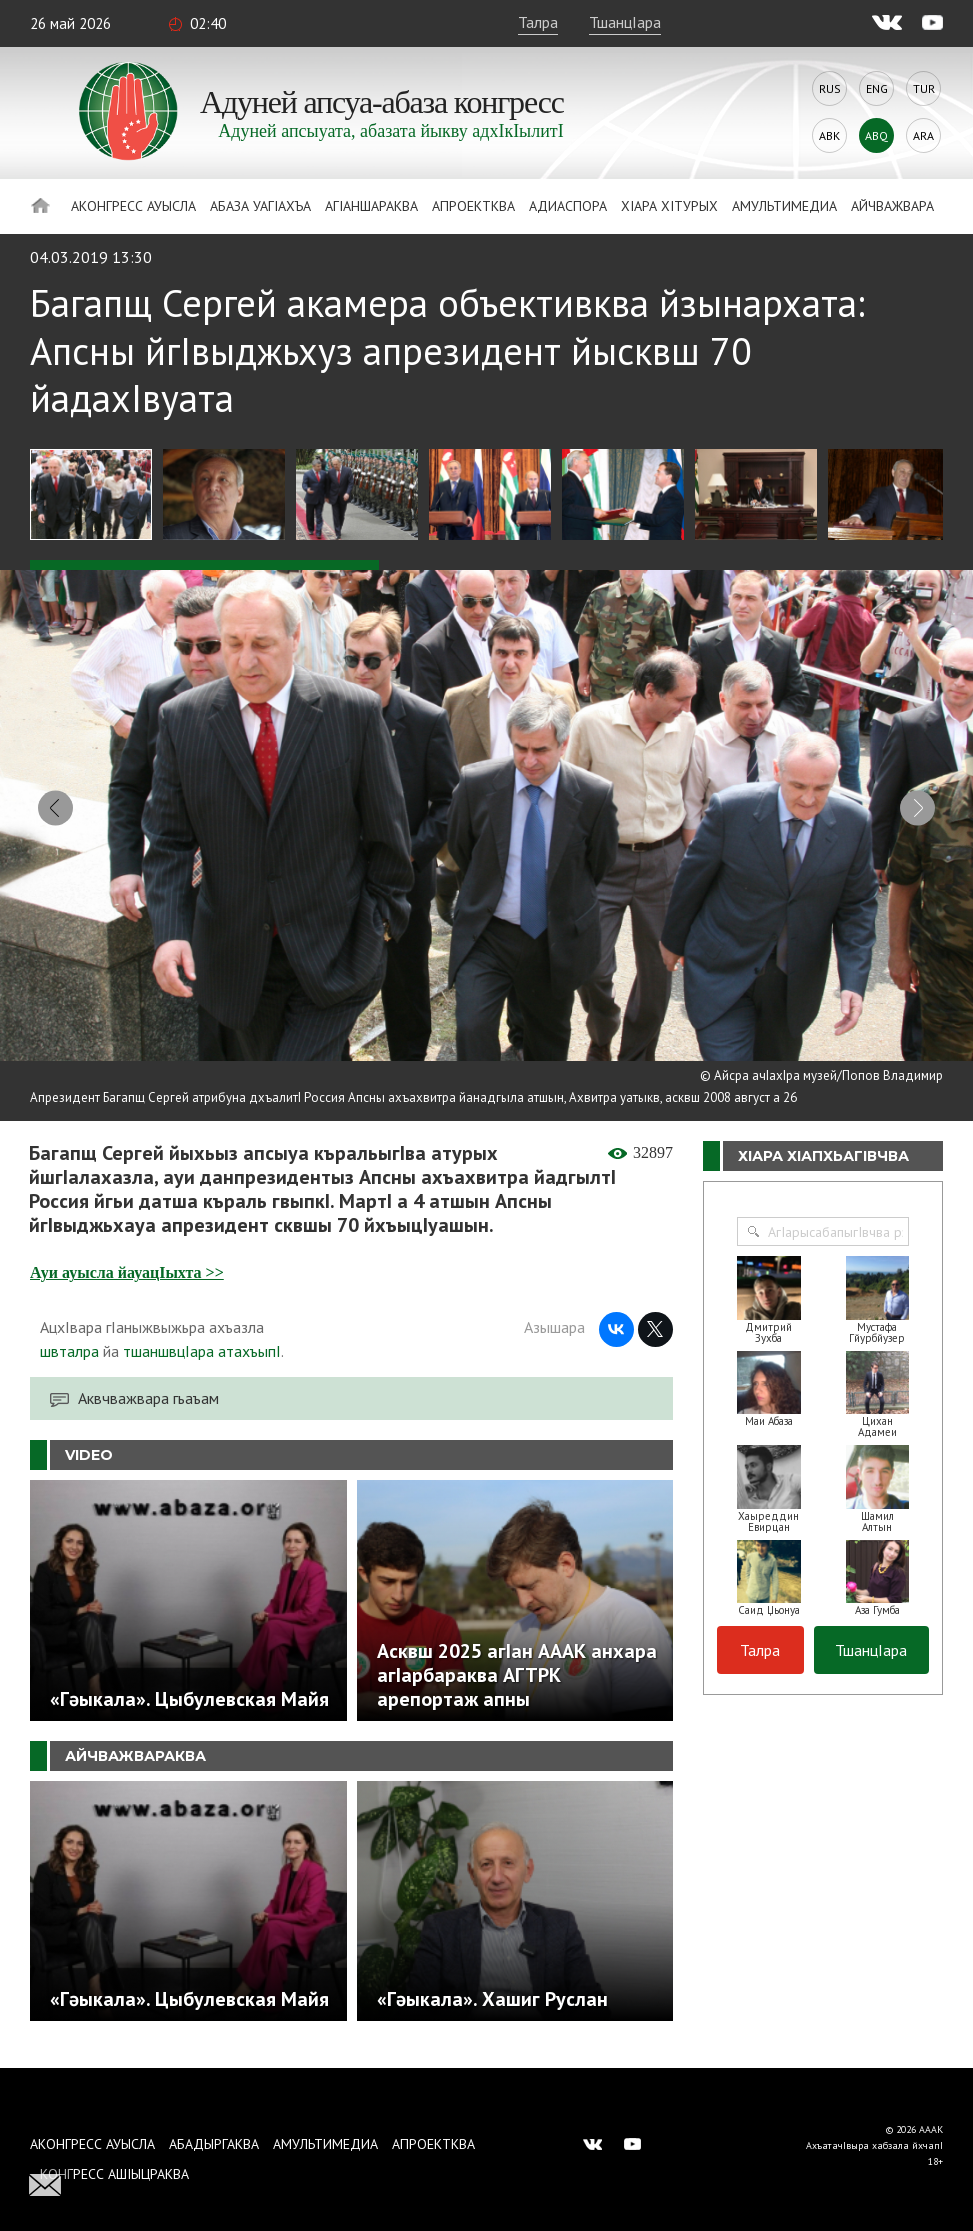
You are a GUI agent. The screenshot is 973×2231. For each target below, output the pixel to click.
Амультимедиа (784, 206)
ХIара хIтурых (669, 206)
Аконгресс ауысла (133, 206)
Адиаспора (568, 206)
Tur (924, 88)
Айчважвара (892, 206)
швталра (69, 1359)
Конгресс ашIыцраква (114, 2174)
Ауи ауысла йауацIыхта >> (127, 1280)
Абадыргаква (214, 2144)
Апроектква (473, 206)
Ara (923, 135)
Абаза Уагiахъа (260, 206)
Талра (538, 22)
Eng (877, 88)
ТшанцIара (625, 22)
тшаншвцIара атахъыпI (202, 1359)
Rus (830, 88)
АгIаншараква (371, 206)
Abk (829, 135)
